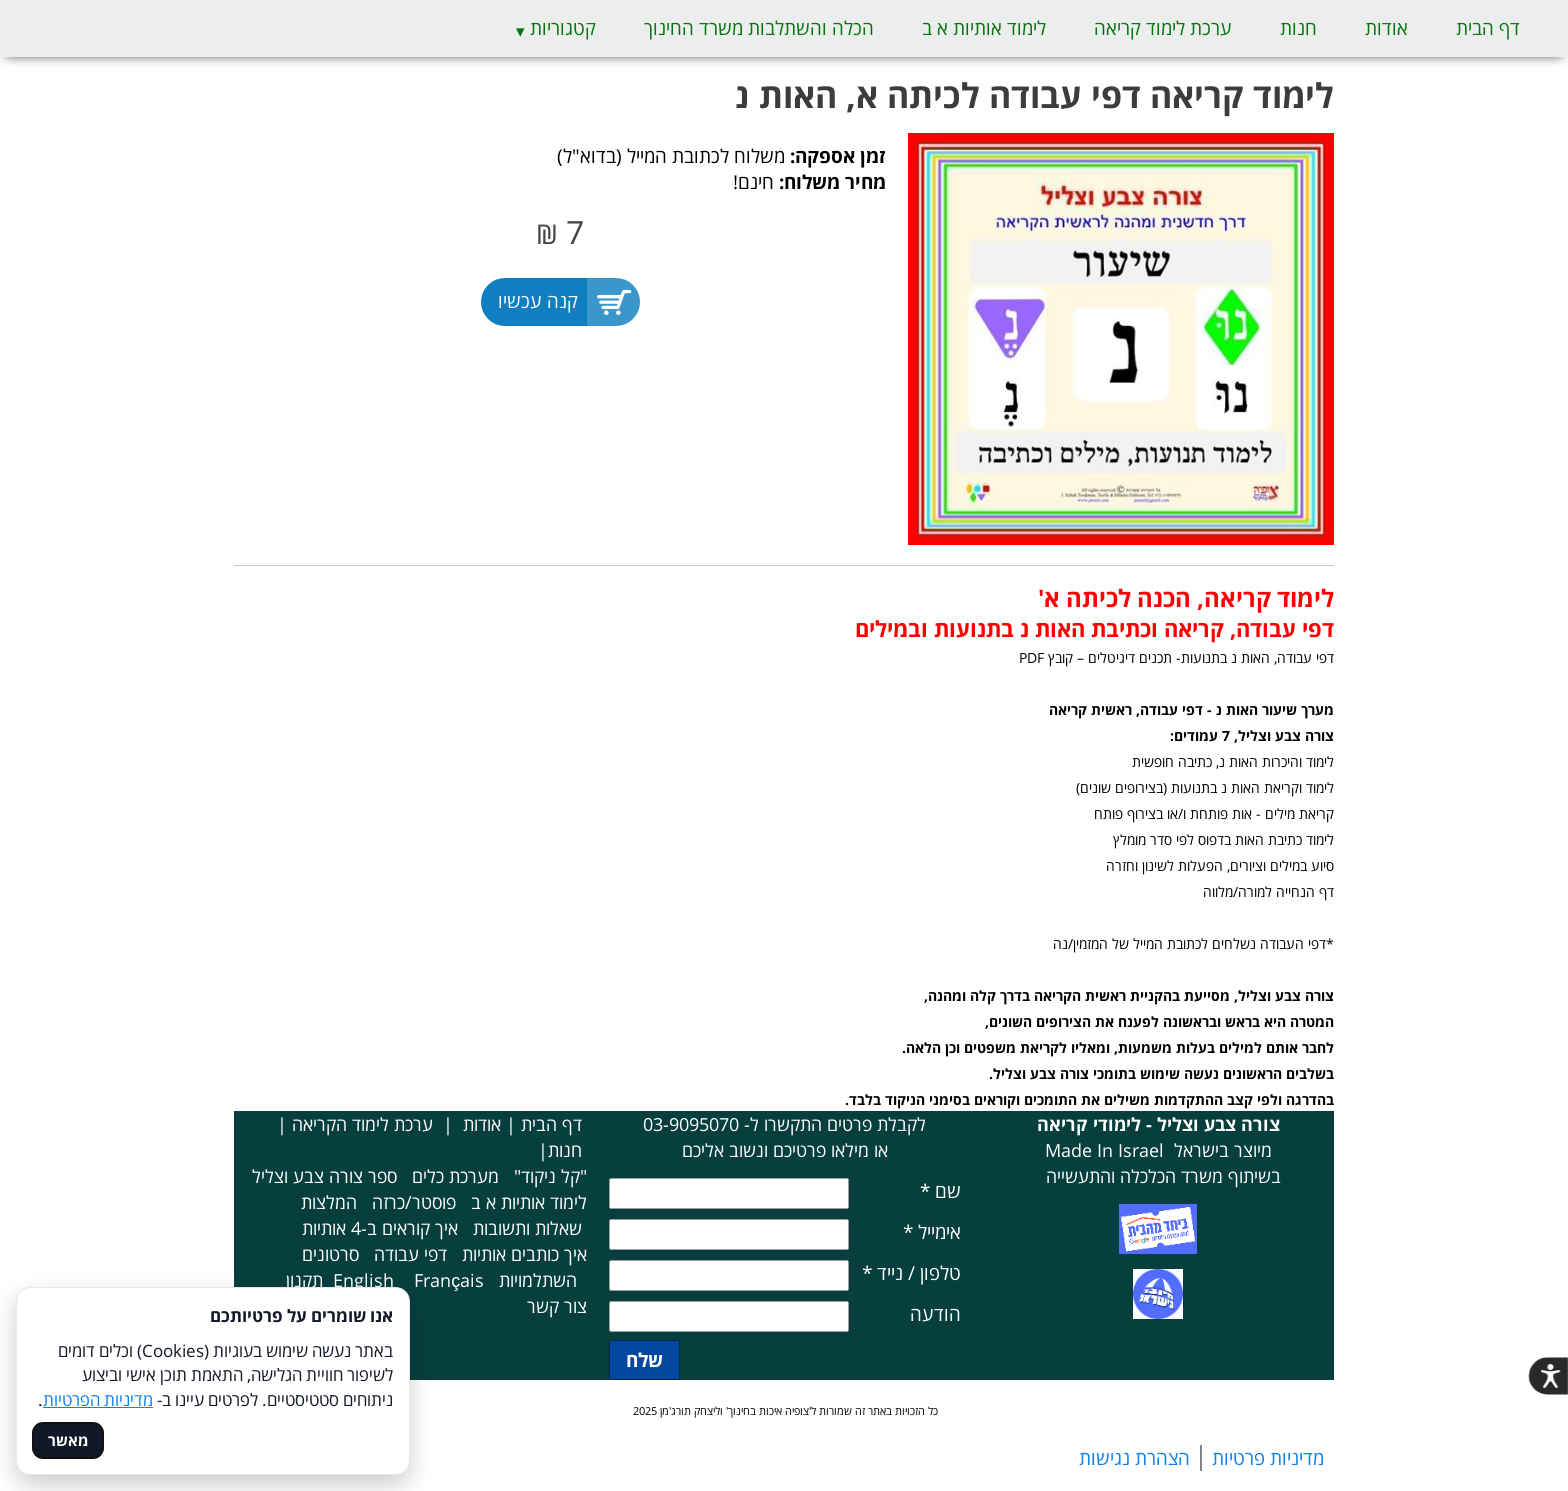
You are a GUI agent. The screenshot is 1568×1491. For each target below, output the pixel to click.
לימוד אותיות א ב (984, 28)
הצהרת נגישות (1134, 1458)
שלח (644, 1360)
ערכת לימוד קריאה (1163, 28)
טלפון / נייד (911, 1273)
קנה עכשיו (538, 301)
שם (940, 1191)
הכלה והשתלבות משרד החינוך (759, 28)
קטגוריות (563, 28)
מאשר (68, 1440)
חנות (1298, 28)
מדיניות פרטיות (1268, 1458)
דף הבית (1488, 28)
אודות (1386, 28)
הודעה (935, 1314)
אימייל (932, 1232)
